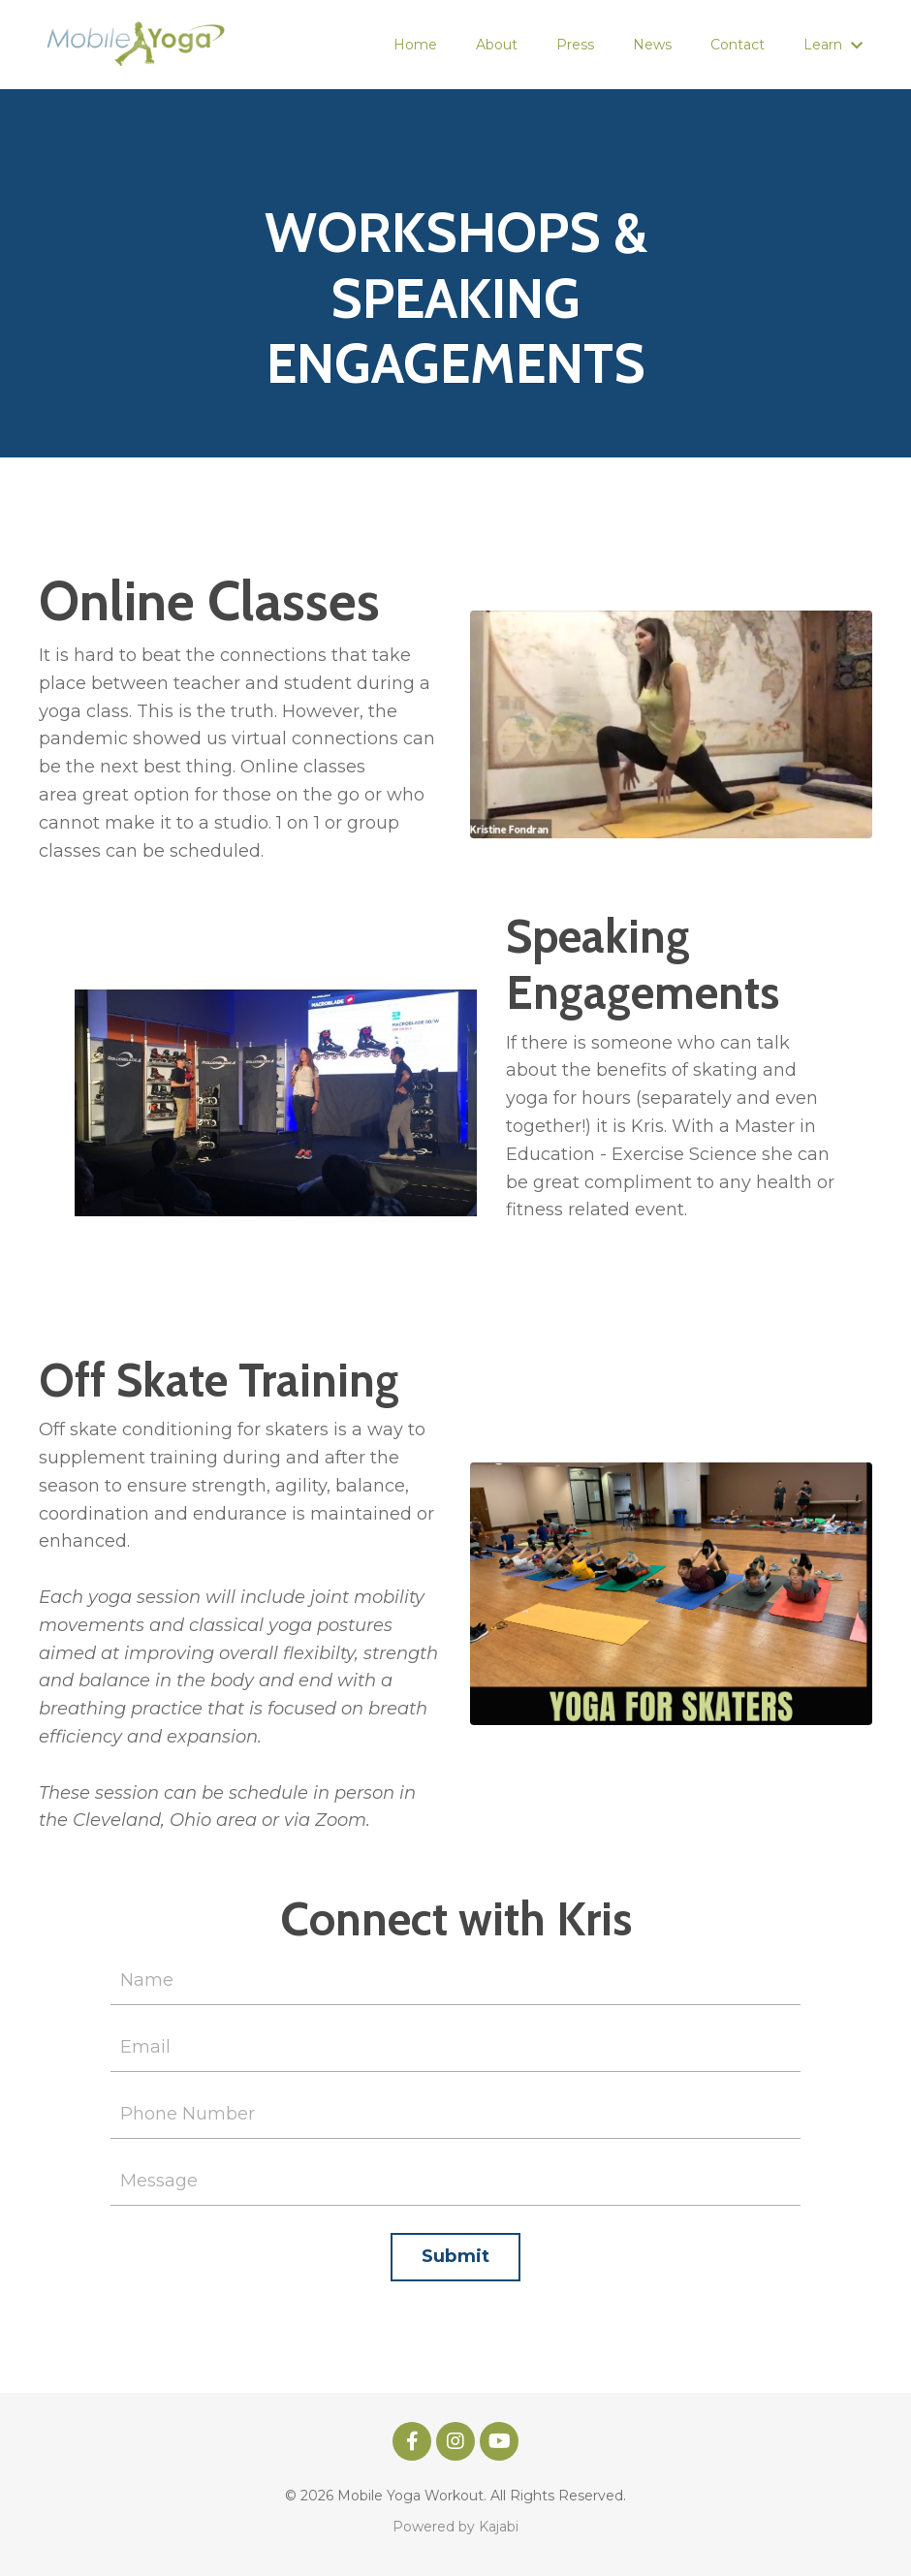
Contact (737, 44)
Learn (833, 44)
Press (575, 44)
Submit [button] (456, 2256)
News (652, 44)
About (497, 44)
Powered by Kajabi (455, 2526)
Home (415, 44)
